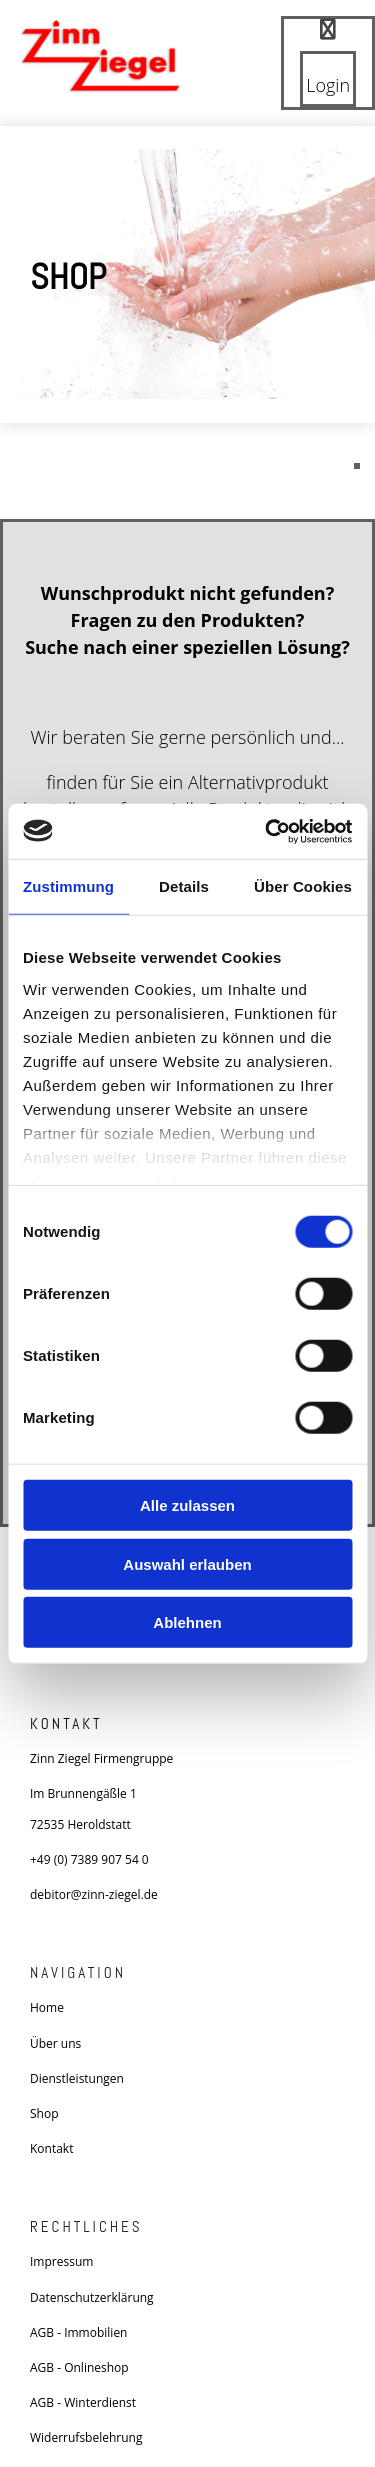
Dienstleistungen (77, 2078)
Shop (44, 2113)
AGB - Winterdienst (83, 2402)
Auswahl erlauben (187, 1563)
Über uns (55, 2043)
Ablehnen (187, 1622)
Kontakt (51, 2148)
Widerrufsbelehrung (86, 2437)
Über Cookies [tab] (303, 886)
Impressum (61, 2261)
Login (328, 85)
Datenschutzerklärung (92, 2297)
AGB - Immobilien (78, 2332)
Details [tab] (184, 886)
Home (47, 2007)
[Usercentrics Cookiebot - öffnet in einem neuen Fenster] (267, 831)
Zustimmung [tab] (68, 886)
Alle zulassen (187, 1505)
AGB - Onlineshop (79, 2367)
